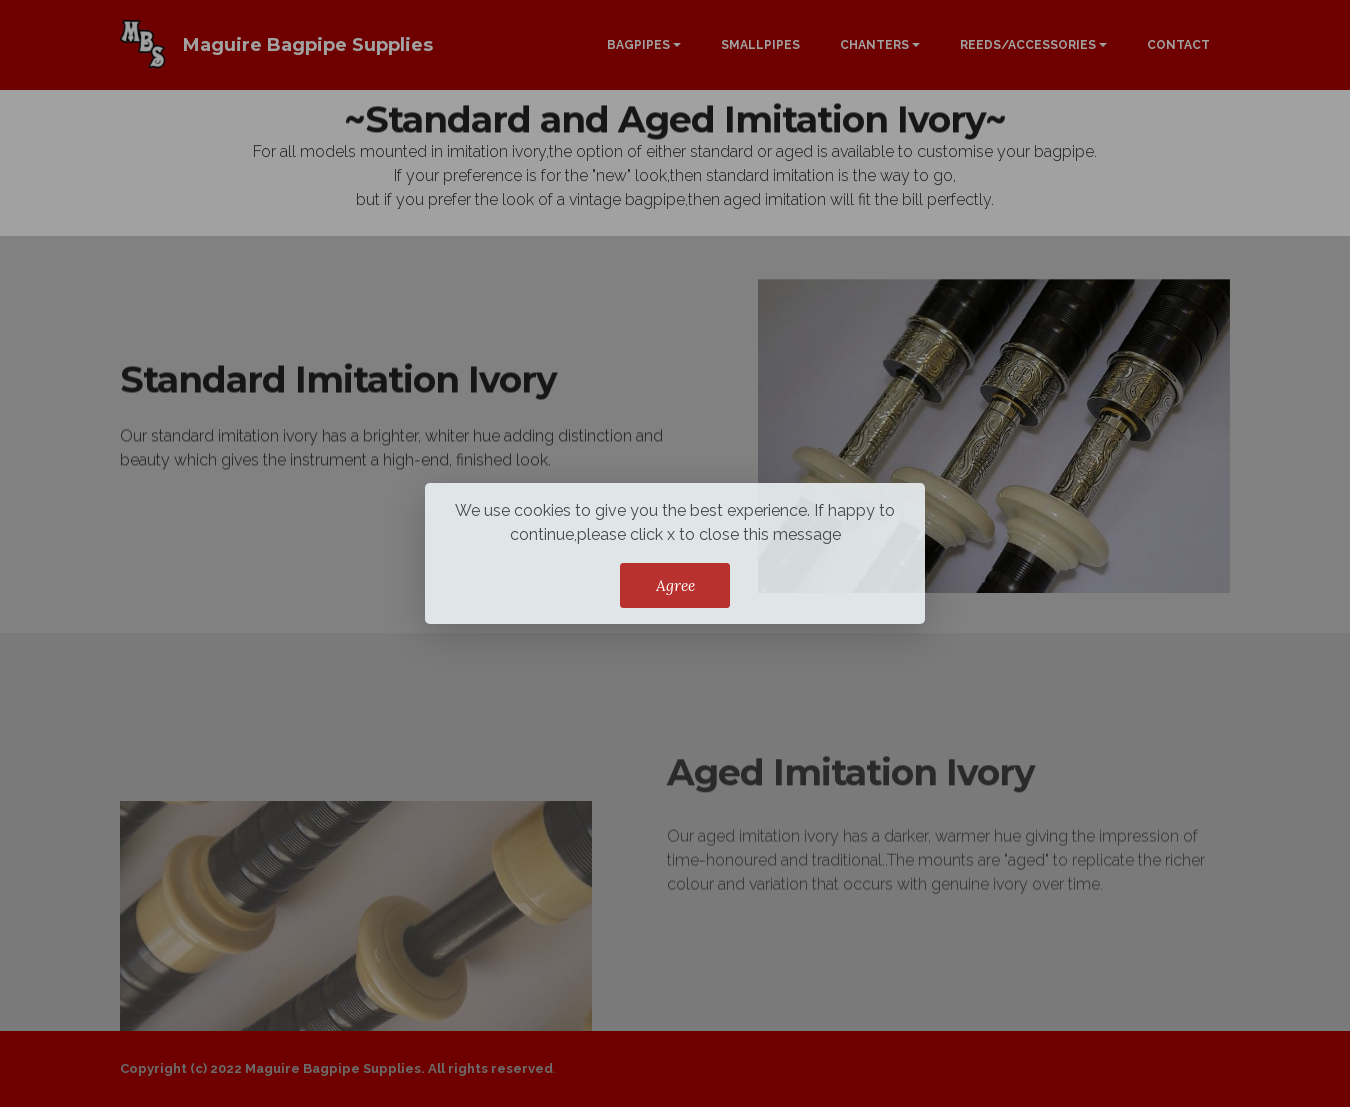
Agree (675, 585)
